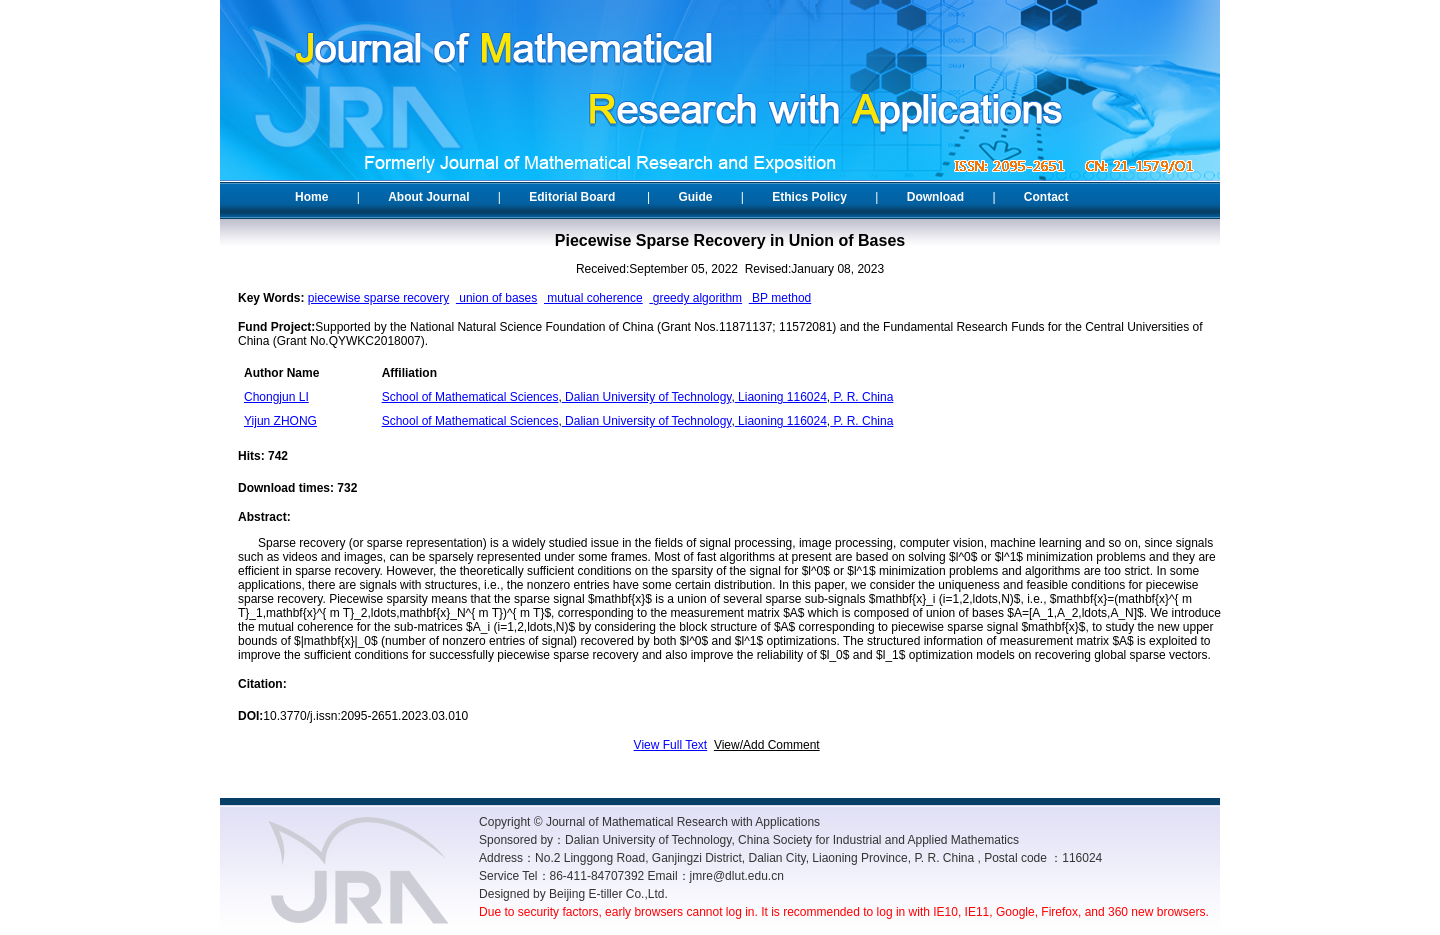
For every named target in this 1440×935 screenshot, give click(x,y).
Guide (695, 197)
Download (935, 197)
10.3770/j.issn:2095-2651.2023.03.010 (365, 716)
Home (311, 197)
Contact (1046, 197)
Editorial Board (572, 197)
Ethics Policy (809, 197)
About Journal (428, 197)
